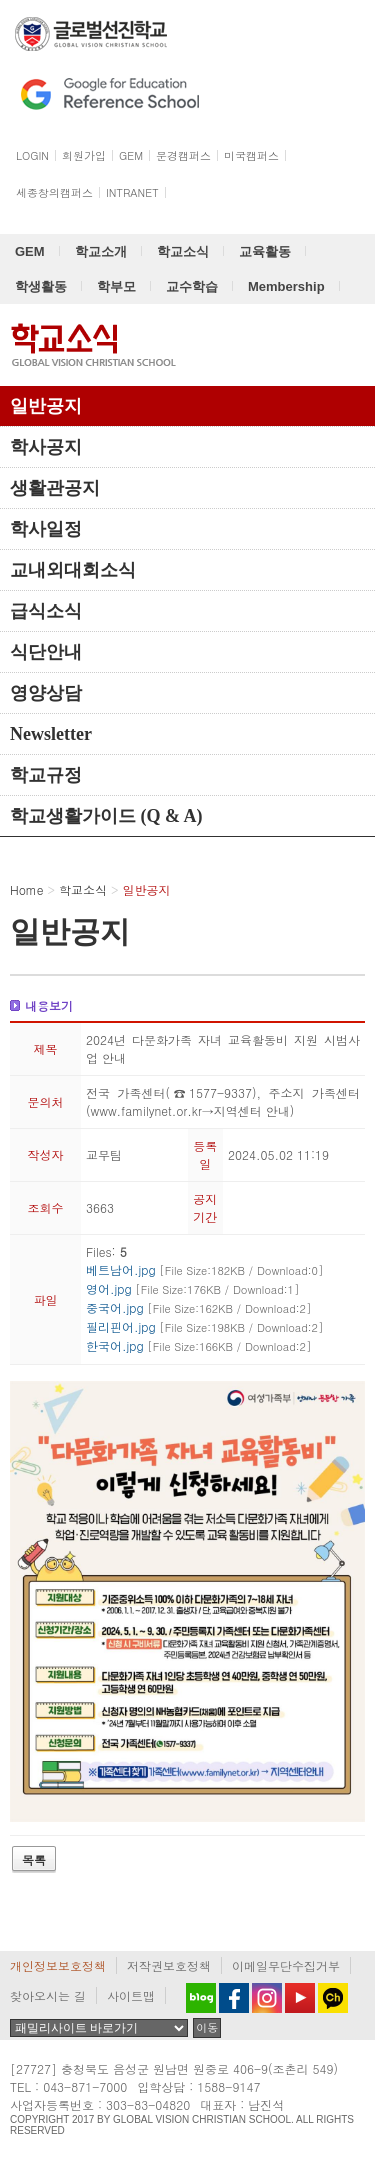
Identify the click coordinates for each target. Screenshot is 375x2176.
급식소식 (46, 611)
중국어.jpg (199, 1307)
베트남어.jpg (205, 1269)
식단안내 (46, 652)
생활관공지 (55, 488)
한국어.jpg (199, 1345)
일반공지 (46, 406)
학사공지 (46, 447)
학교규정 (46, 775)
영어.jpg (193, 1288)
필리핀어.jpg (205, 1326)
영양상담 (46, 693)
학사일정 (46, 529)
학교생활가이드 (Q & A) (106, 816)
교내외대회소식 (73, 570)
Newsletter (51, 734)
